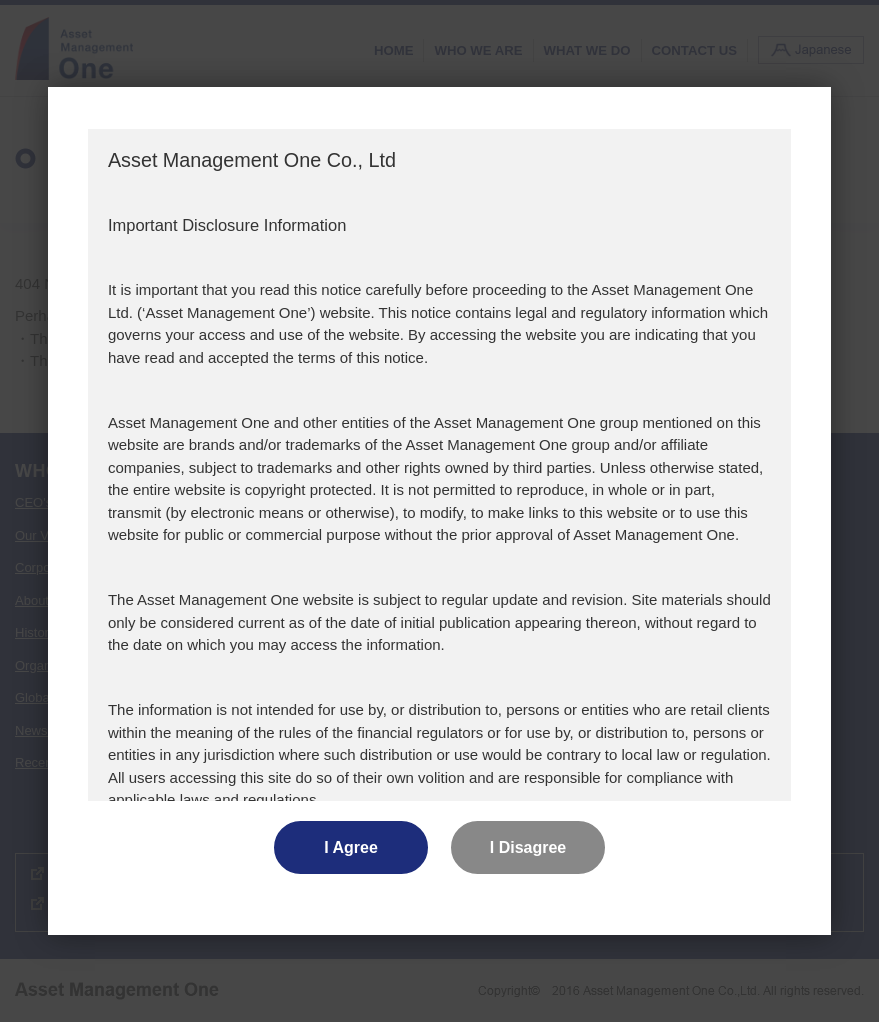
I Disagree (528, 847)
